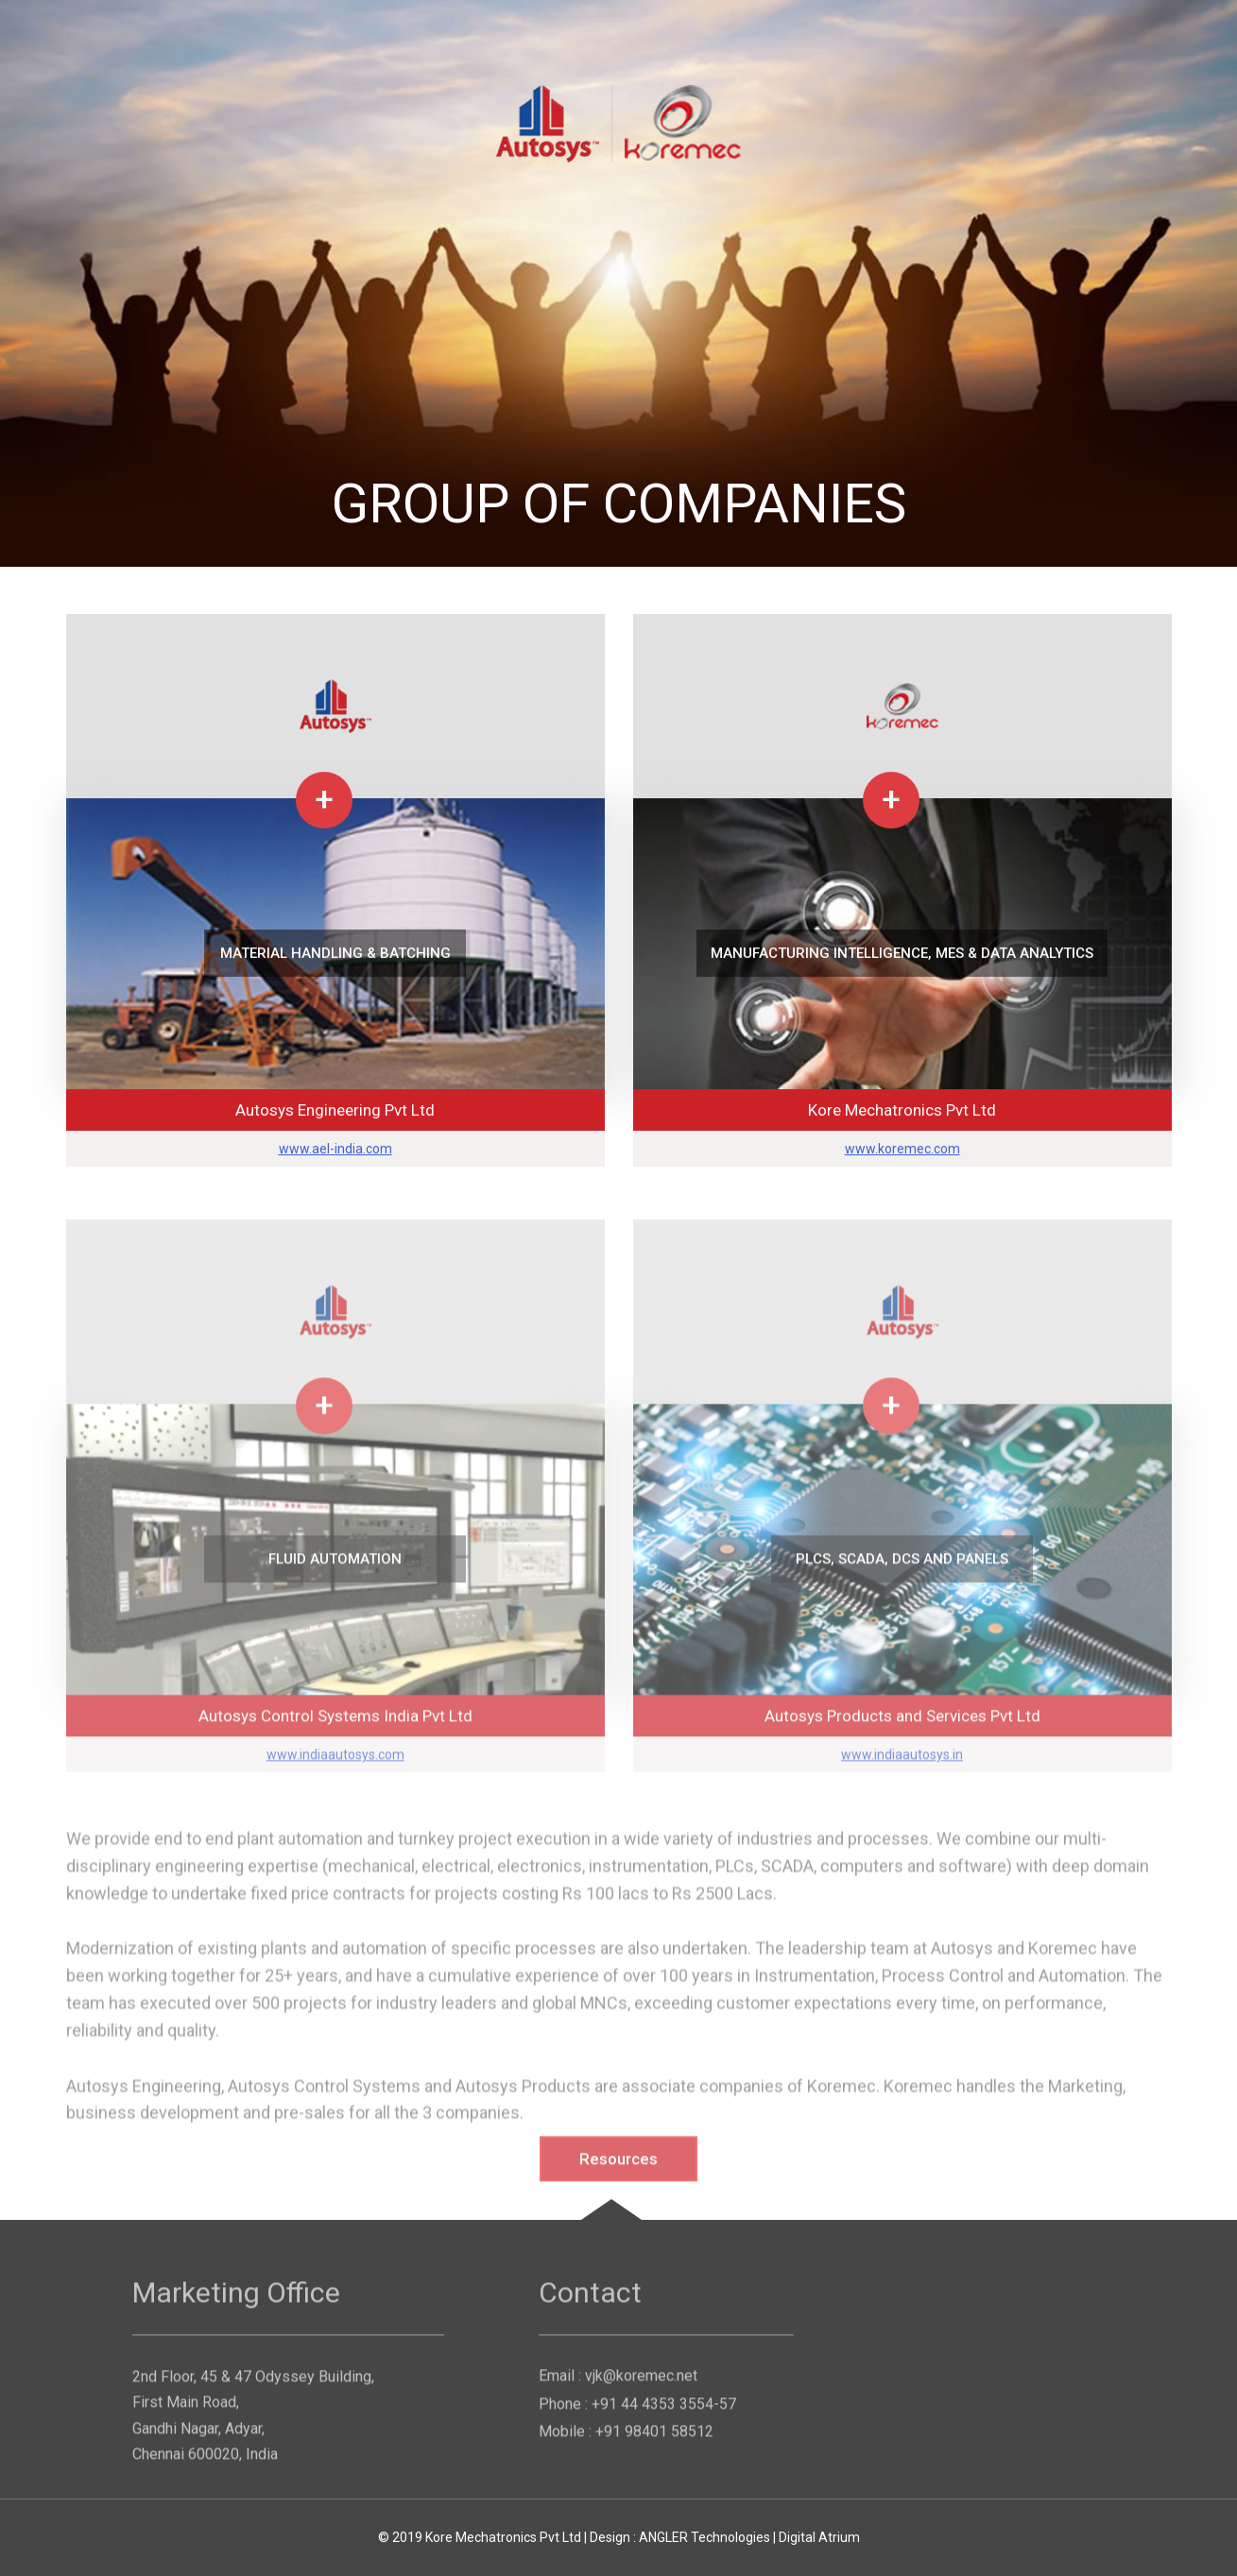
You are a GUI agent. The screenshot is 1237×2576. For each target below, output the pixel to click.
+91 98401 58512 (654, 2439)
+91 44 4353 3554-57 (664, 2412)
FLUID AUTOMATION (335, 1567)
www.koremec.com (902, 1149)
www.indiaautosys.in (902, 1762)
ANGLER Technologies (704, 2537)
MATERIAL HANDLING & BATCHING (335, 954)
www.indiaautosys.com (335, 1762)
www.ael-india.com (335, 1149)
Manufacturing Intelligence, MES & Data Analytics (902, 954)
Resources (618, 2167)
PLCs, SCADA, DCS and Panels (902, 1567)
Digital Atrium (819, 2537)
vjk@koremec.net (641, 2384)
